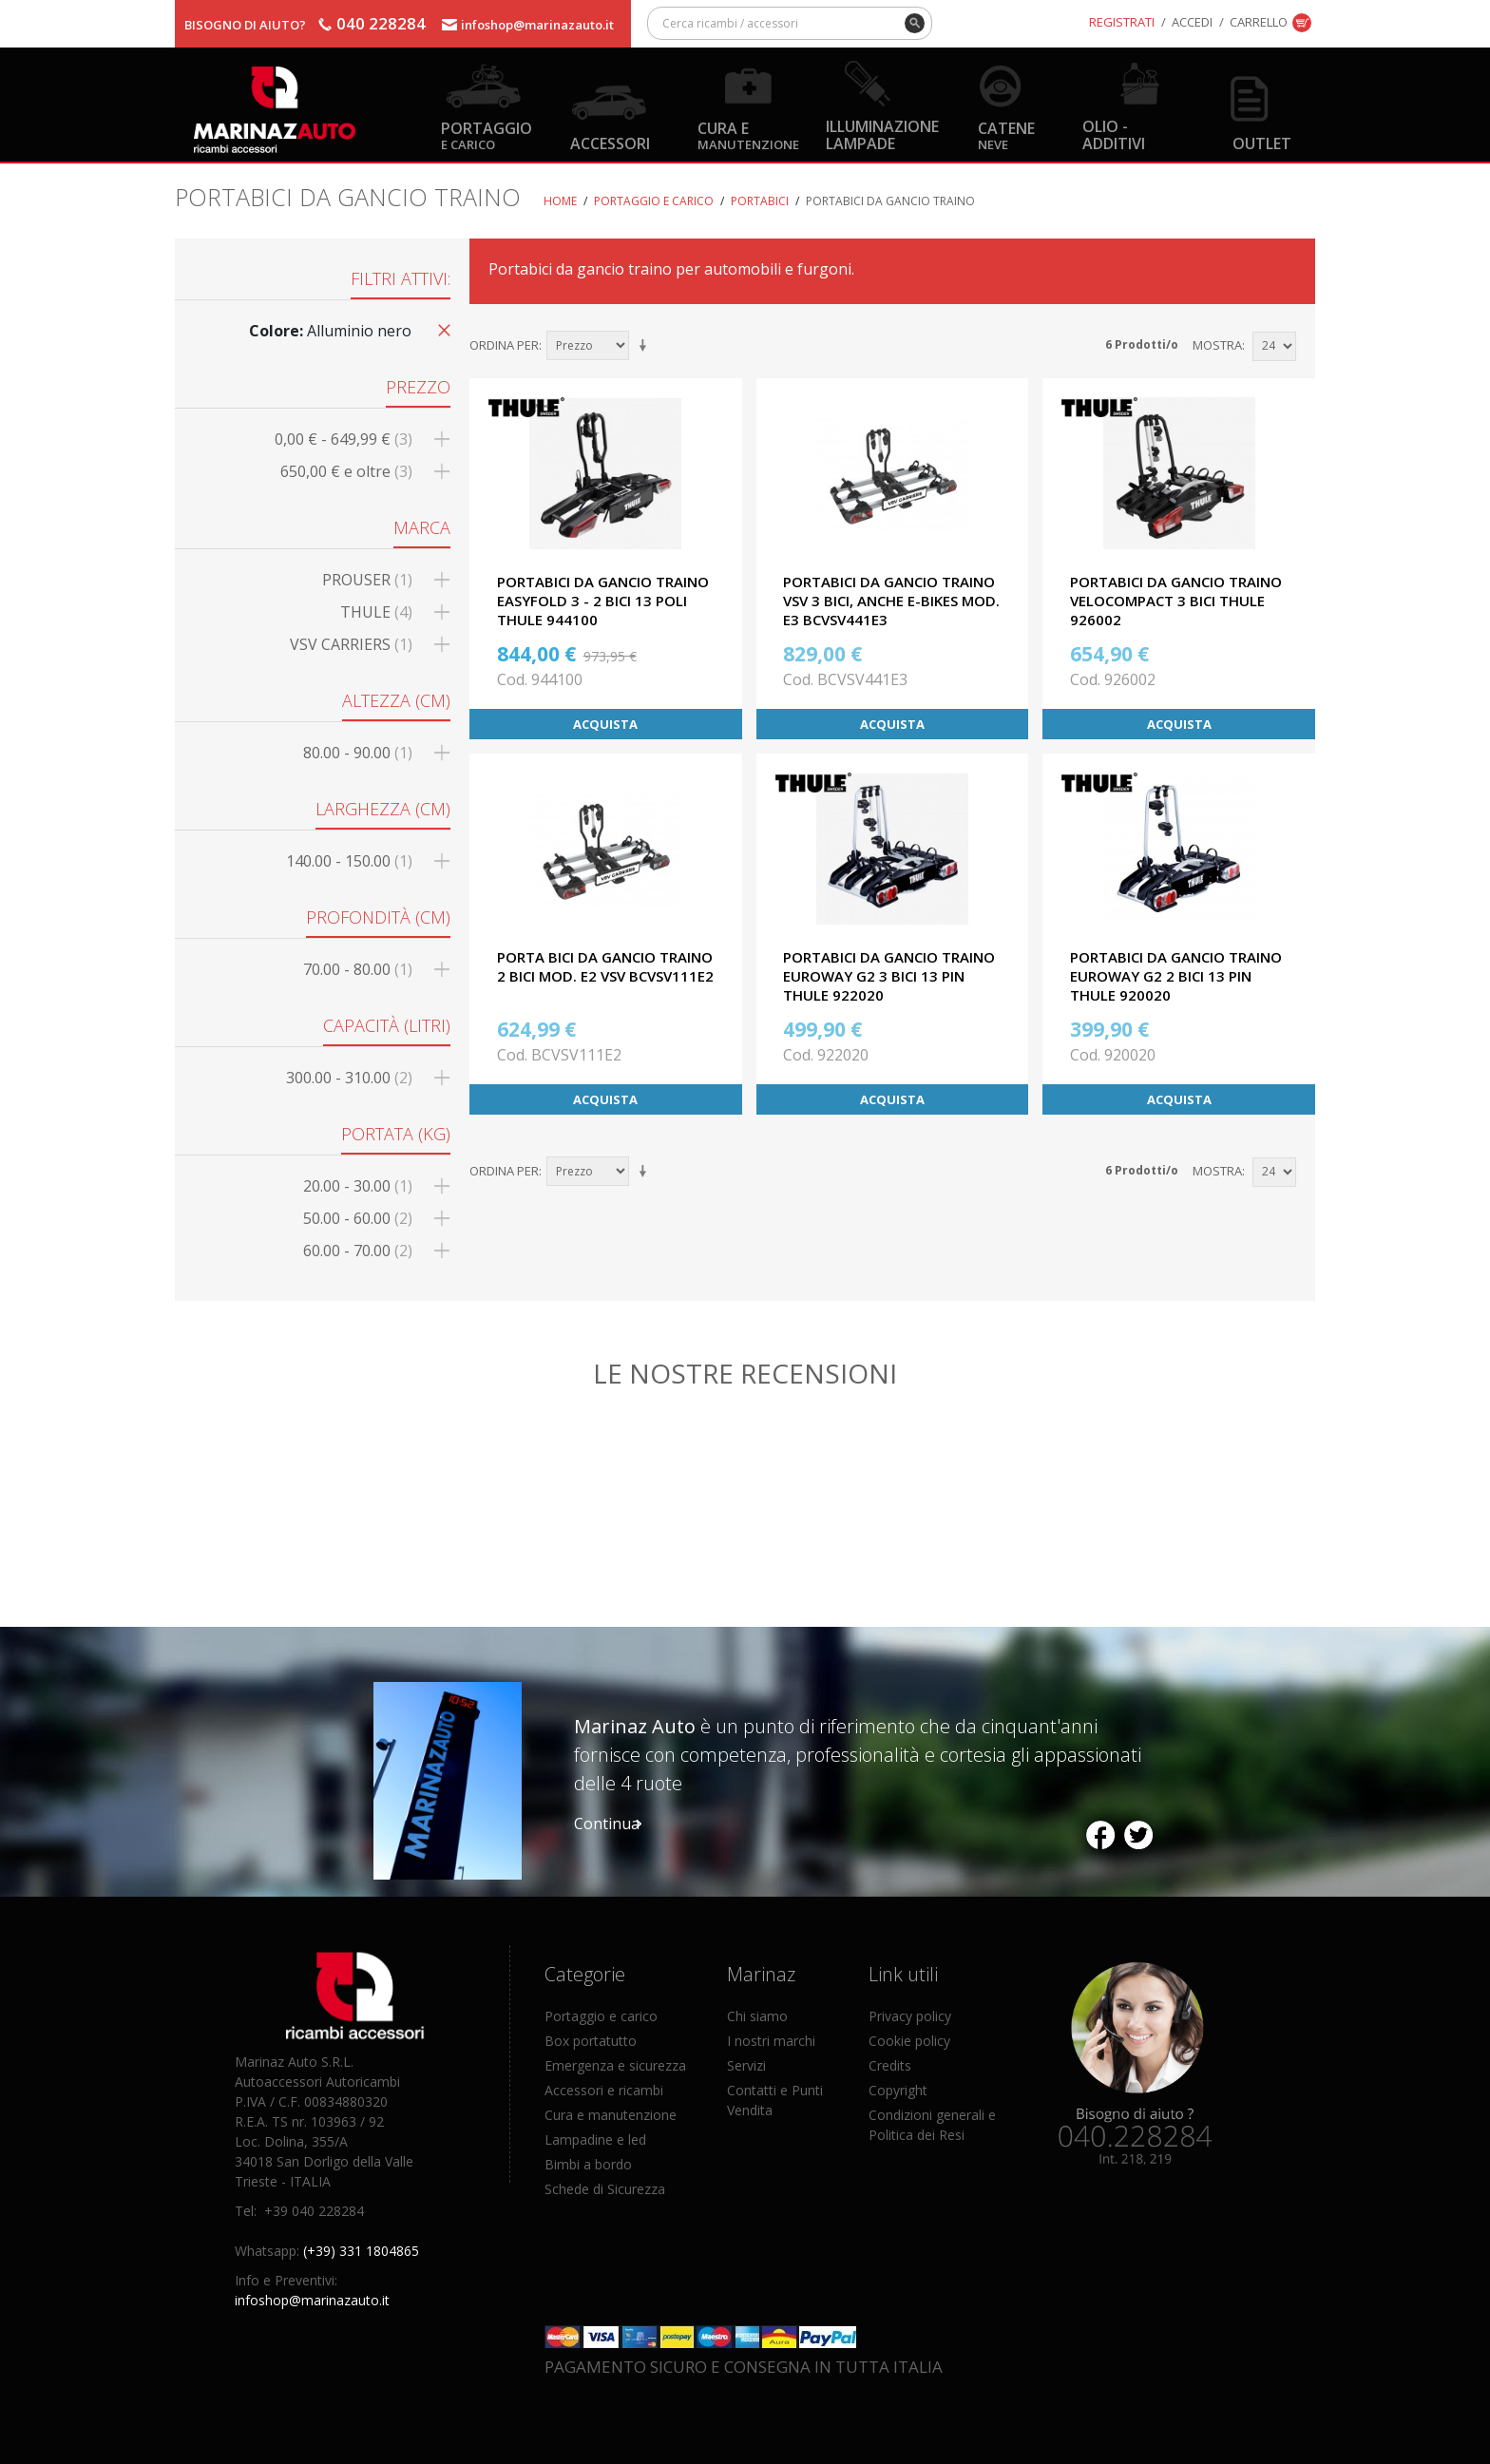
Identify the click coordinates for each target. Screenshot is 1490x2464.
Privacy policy (910, 2016)
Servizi (746, 2065)
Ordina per (504, 344)
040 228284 (381, 23)
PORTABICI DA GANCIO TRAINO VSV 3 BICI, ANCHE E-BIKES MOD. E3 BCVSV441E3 (891, 600)
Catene (1006, 134)
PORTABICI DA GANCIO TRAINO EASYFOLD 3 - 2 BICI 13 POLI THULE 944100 (603, 600)
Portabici (760, 201)
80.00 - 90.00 (357, 752)
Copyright (898, 2090)
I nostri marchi (771, 2041)
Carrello (1259, 21)
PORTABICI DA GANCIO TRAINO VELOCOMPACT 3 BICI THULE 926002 (1176, 600)
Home (560, 201)
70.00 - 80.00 (357, 969)
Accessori (610, 143)
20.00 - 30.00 (357, 1185)
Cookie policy (909, 2041)
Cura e (748, 134)
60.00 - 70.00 (357, 1250)
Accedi (1192, 21)
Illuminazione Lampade (882, 134)
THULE (376, 612)
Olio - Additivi (1113, 134)
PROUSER (367, 579)
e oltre (346, 471)
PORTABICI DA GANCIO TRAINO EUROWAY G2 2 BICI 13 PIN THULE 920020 (1176, 975)
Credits (890, 2065)
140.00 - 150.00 (349, 860)
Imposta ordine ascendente (646, 346)
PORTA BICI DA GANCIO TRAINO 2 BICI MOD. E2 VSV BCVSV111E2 (605, 966)
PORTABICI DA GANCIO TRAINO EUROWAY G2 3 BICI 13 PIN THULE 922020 (889, 975)
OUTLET (1261, 143)
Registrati (1122, 21)
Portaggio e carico (654, 201)
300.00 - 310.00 (349, 1077)
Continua (607, 1823)
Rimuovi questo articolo (440, 328)
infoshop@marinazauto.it (537, 24)
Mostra (1217, 344)
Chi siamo (757, 2016)
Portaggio (486, 134)
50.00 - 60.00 (357, 1218)
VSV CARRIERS (351, 644)
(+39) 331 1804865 (361, 2251)
